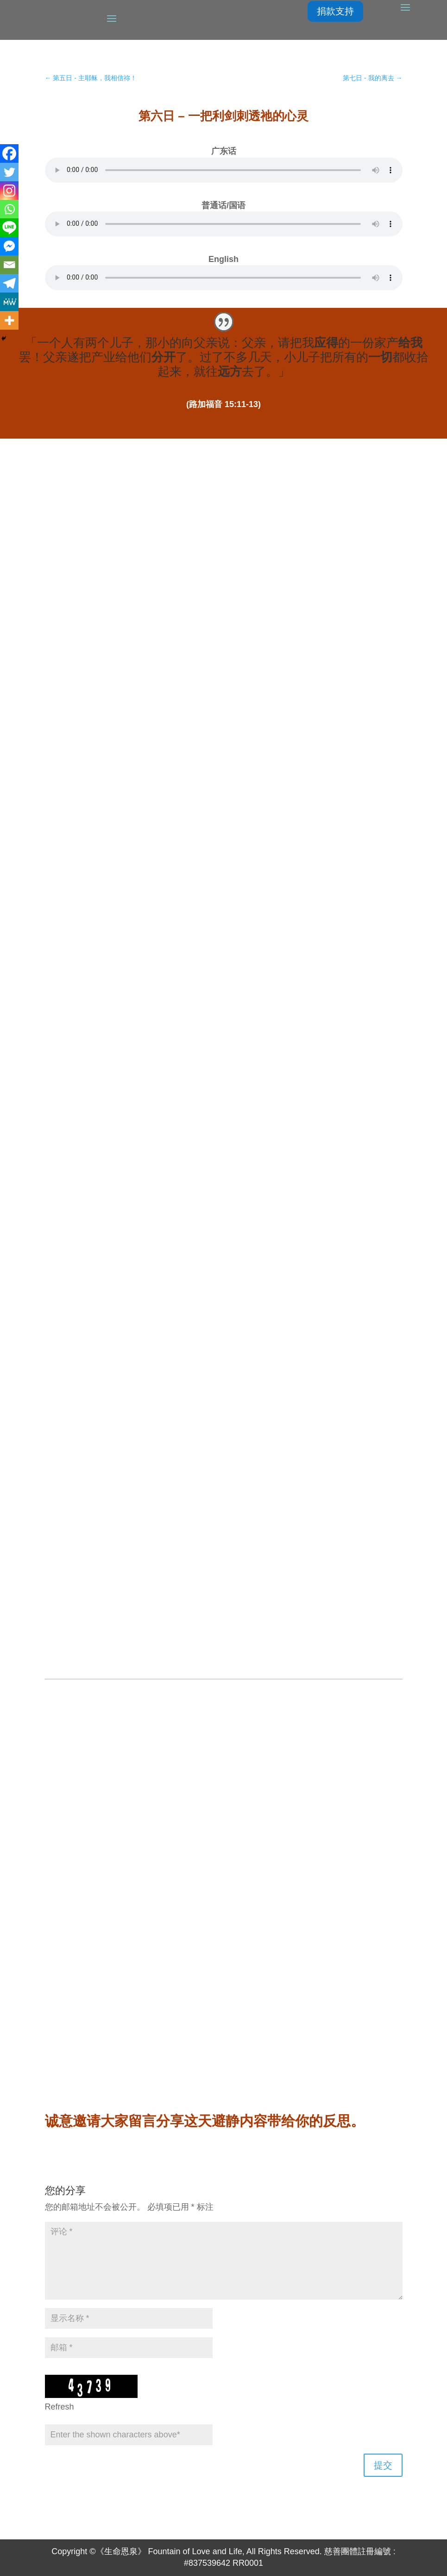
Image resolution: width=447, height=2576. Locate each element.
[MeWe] (9, 302)
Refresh (59, 2406)
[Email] (9, 264)
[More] (9, 320)
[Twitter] (9, 172)
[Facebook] (9, 153)
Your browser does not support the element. (224, 170)
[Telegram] (9, 283)
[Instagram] (9, 190)
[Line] (9, 227)
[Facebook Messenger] (9, 246)
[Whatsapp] (9, 209)
